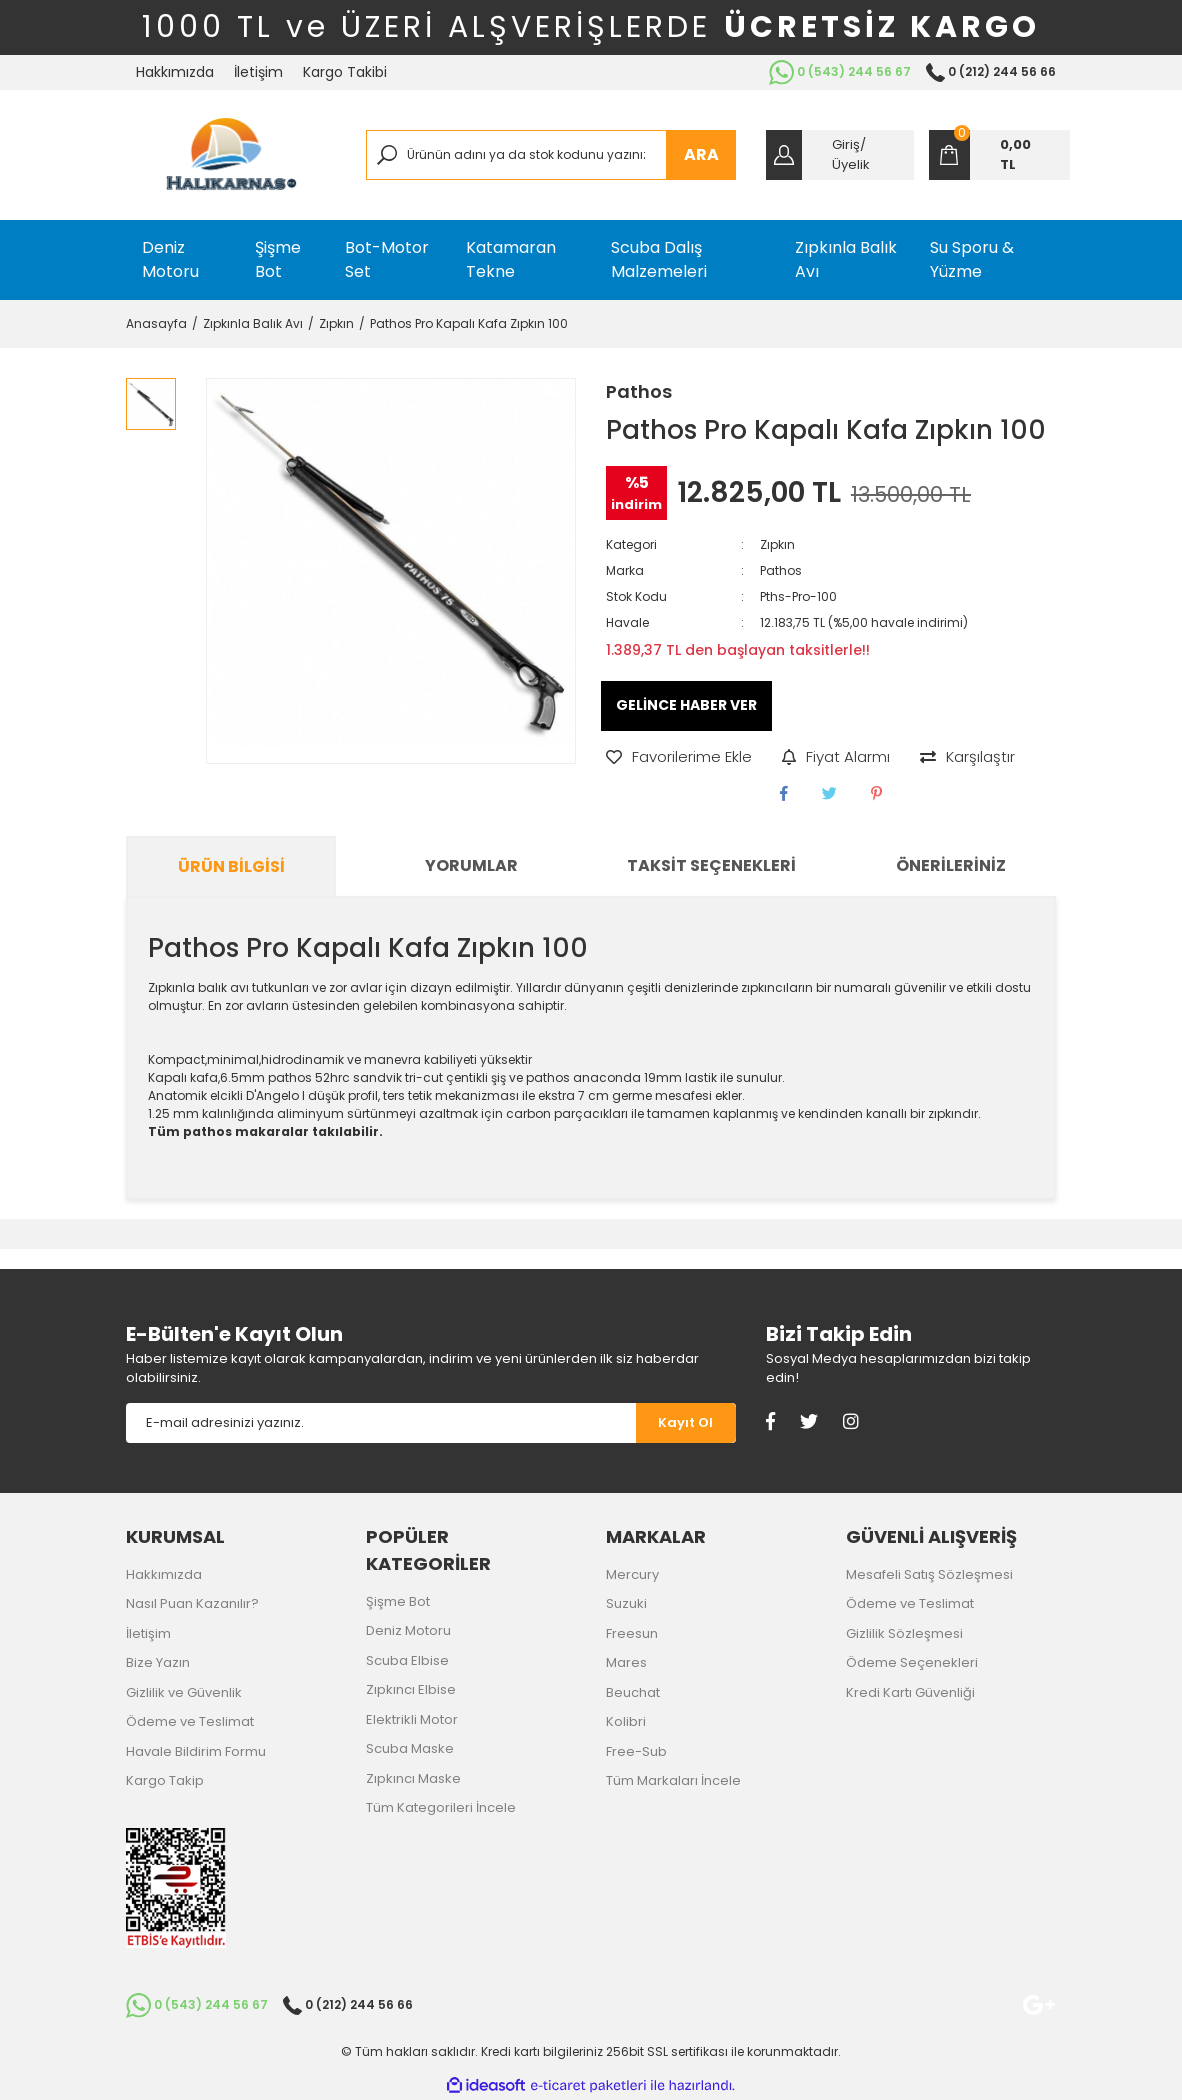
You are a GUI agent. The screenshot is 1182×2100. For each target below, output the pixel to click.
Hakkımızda (175, 72)
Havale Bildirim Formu (196, 1751)
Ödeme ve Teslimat (190, 1721)
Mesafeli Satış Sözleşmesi (929, 1574)
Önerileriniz (951, 865)
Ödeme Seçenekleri (912, 1662)
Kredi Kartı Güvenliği (910, 1692)
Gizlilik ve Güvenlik (184, 1692)
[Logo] (231, 155)
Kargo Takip (165, 1780)
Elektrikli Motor (412, 1719)
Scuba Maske (410, 1748)
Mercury (632, 1574)
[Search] (551, 155)
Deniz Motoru (408, 1630)
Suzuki (626, 1603)
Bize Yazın (158, 1662)
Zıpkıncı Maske (413, 1778)
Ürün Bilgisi (231, 866)
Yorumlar (471, 865)
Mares (626, 1662)
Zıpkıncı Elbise (411, 1689)
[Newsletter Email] (381, 1423)
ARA (701, 154)
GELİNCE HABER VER (686, 705)
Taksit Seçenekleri (711, 865)
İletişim (258, 72)
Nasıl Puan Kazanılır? (192, 1603)
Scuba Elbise (407, 1660)
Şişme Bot (398, 1601)
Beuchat (633, 1692)
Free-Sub (636, 1751)
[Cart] (999, 155)
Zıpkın (777, 544)
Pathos (639, 391)
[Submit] (686, 1423)
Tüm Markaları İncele (673, 1780)
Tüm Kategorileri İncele (441, 1807)
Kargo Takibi (345, 72)
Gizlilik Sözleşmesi (904, 1633)
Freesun (632, 1633)
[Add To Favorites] (679, 757)
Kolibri (626, 1721)
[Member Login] (840, 155)
